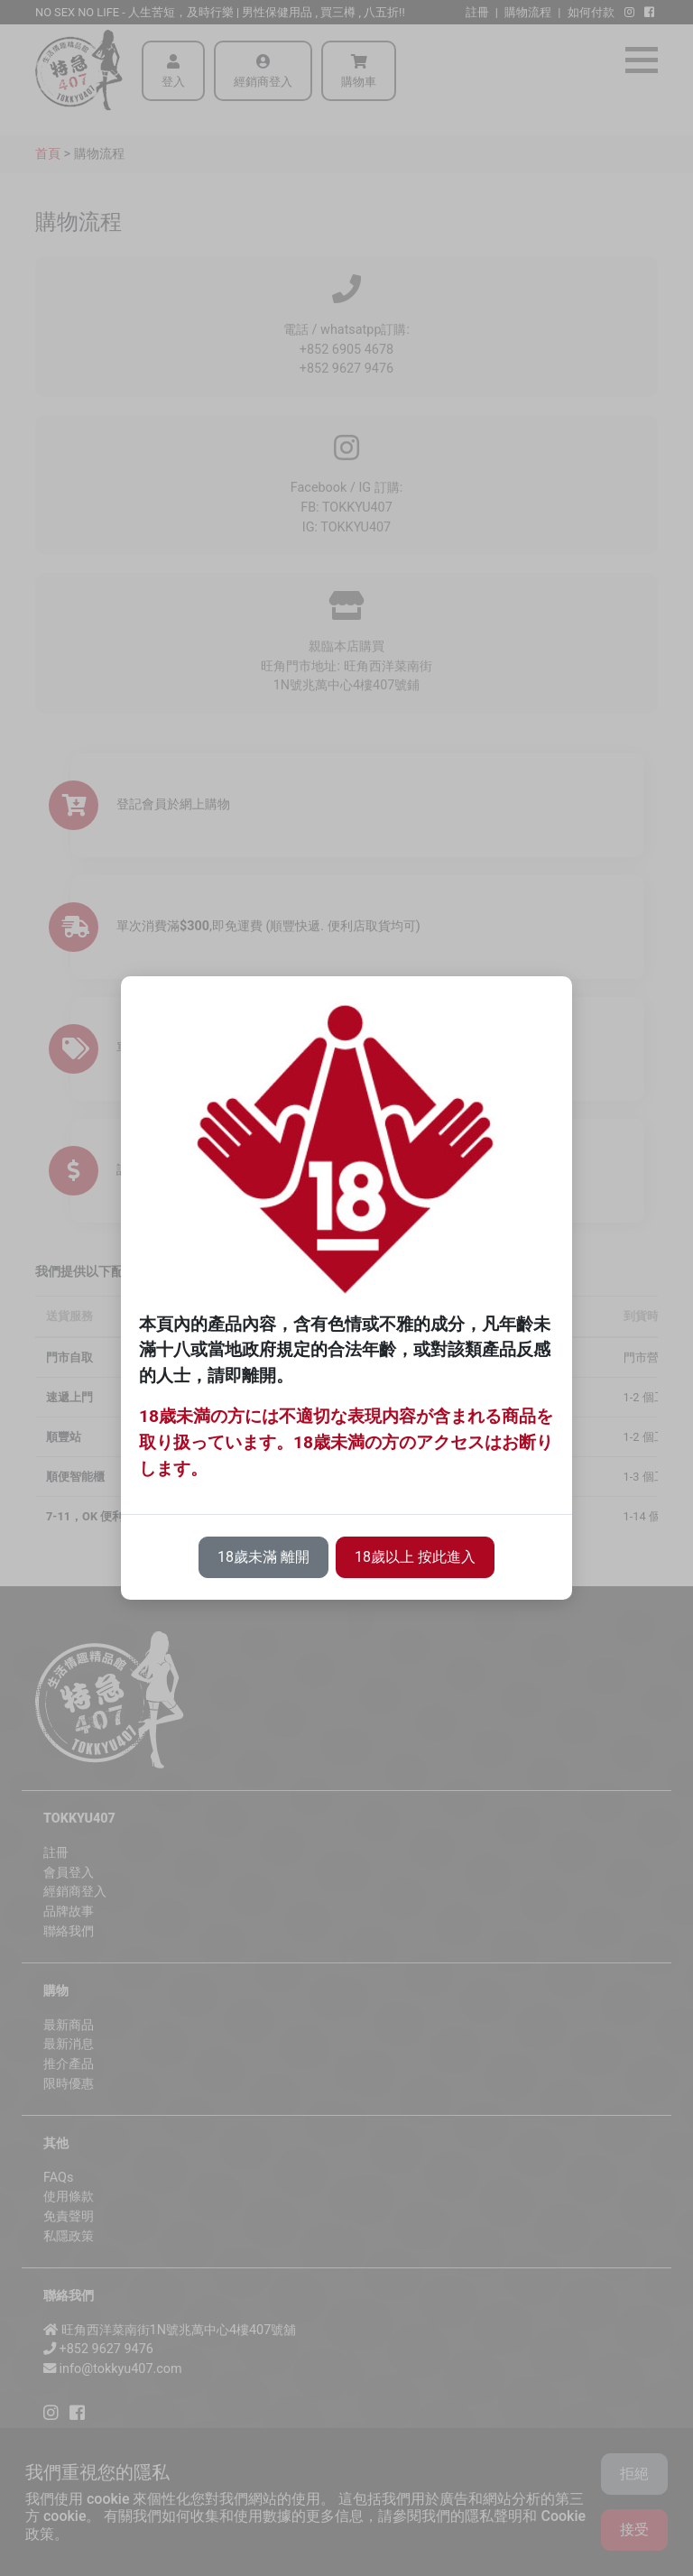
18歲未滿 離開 (263, 1556)
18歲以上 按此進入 (415, 1556)
